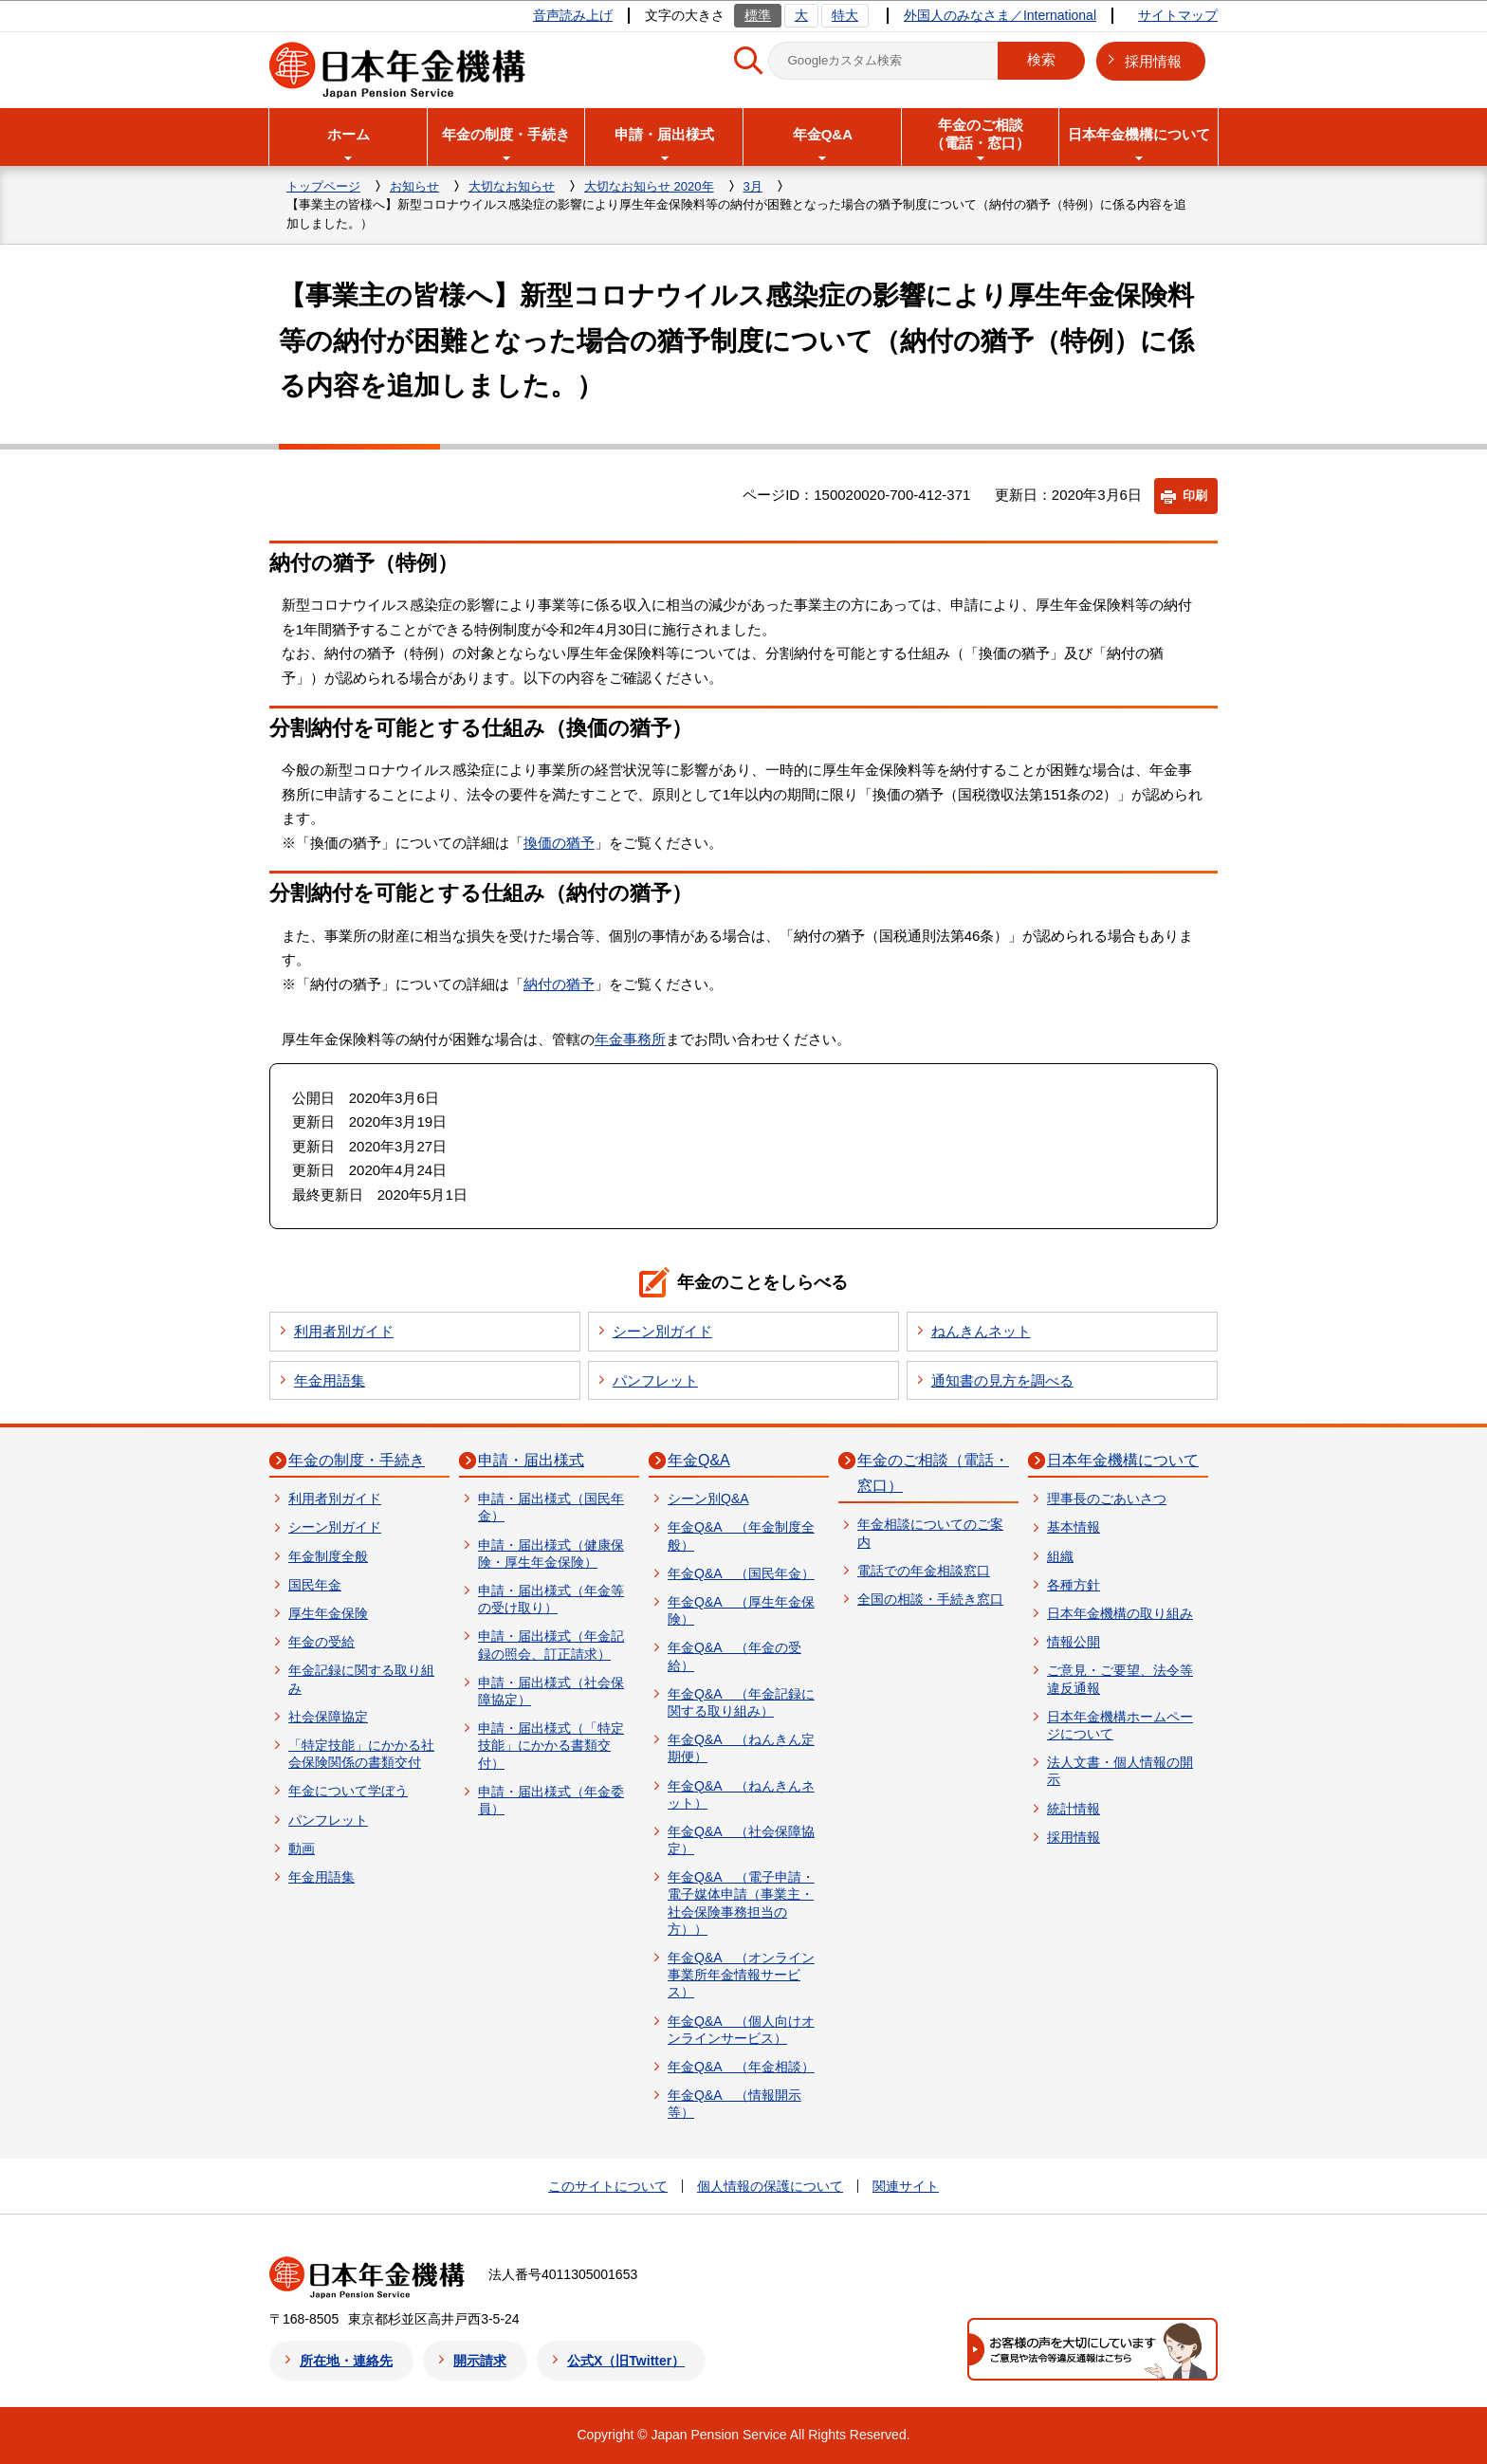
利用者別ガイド (344, 1331)
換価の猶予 (559, 843)
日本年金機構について (1123, 1460)
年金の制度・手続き (356, 1460)
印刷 (1195, 495)
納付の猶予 (559, 984)
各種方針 (1073, 1584)
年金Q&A (699, 1460)
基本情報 (1073, 1527)
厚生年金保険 (328, 1613)
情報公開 (1073, 1641)
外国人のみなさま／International (1000, 15)
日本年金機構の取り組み (1120, 1613)
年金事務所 (630, 1039)
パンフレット (655, 1380)
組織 (1060, 1556)
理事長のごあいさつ (1106, 1498)
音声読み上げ (573, 15)
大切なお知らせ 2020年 (649, 186)
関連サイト (905, 2186)
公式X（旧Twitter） (626, 2360)
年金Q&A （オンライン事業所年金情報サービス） (741, 1974)
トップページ (323, 186)
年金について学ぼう (348, 1790)
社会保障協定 (328, 1716)
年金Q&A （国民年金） (741, 1573)
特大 (845, 15)
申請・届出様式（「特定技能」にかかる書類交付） (551, 1745)
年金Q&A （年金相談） (741, 2066)
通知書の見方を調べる (1002, 1380)
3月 (753, 186)
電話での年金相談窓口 (923, 1570)
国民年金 (314, 1584)
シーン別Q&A (708, 1498)
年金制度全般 (328, 1556)
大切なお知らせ (511, 186)
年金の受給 (321, 1641)
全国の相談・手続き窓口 (930, 1599)
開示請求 (479, 2360)
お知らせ (414, 186)
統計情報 (1073, 1808)
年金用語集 (329, 1380)
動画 (301, 1848)
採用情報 (1153, 61)
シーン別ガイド (662, 1331)
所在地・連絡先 (346, 2360)
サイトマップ (1178, 15)
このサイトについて (608, 2186)
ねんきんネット (981, 1331)
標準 (757, 15)
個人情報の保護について (770, 2186)
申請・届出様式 (531, 1460)
